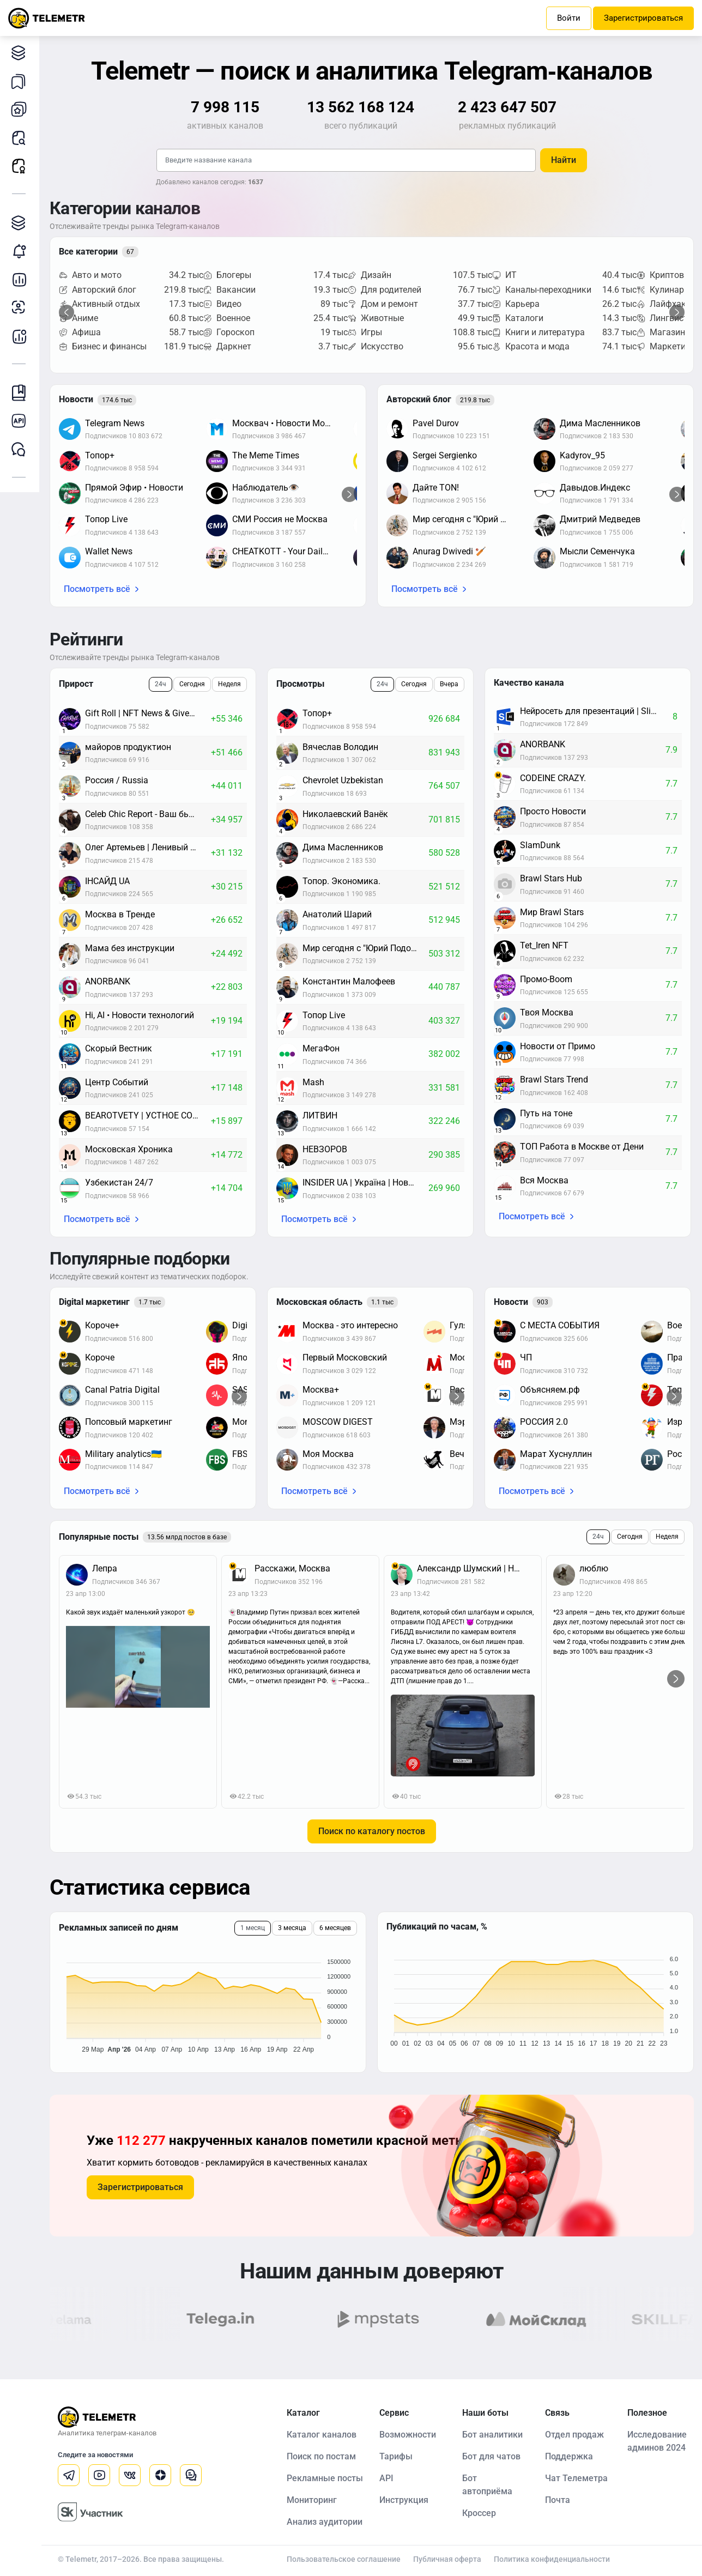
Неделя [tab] (229, 684)
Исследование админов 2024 (657, 2441)
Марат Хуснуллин (556, 1454)
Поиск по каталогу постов (371, 1831)
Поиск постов (21, 137)
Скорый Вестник (118, 1048)
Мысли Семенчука (597, 551)
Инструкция (403, 2500)
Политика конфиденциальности (552, 2559)
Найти (563, 160)
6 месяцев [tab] (335, 1928)
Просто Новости (553, 811)
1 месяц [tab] (252, 1928)
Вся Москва (544, 1180)
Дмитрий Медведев (600, 519)
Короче (99, 1357)
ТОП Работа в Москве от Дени (582, 1146)
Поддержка (569, 2456)
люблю (593, 1568)
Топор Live (106, 519)
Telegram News (114, 423)
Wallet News (108, 551)
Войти (568, 18)
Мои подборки (21, 80)
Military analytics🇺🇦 (123, 1454)
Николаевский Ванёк (345, 814)
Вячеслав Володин (340, 747)
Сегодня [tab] (192, 684)
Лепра (104, 1568)
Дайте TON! (436, 487)
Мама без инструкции (129, 948)
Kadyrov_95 (582, 455)
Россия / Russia (116, 780)
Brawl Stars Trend (554, 1079)
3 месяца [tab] (292, 1928)
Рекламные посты (21, 166)
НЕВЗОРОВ (324, 1149)
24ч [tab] (160, 684)
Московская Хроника (129, 1149)
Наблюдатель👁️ (265, 487)
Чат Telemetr (21, 449)
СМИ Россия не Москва (280, 519)
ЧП (526, 1357)
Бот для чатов (491, 2456)
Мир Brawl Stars (552, 912)
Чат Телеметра (576, 2478)
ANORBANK (107, 981)
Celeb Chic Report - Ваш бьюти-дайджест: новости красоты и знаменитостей (148, 814)
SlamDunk (540, 845)
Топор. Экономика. (341, 881)
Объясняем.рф (550, 1389)
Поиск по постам (321, 2456)
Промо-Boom (546, 979)
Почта (557, 2500)
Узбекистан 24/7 (119, 1182)
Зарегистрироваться (643, 18)
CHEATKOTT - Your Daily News (287, 551)
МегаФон (321, 1048)
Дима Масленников (600, 423)
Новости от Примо (557, 1046)
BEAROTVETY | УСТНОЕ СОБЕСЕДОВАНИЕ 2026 (148, 1115)
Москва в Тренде (120, 914)
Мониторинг (21, 251)
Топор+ (99, 455)
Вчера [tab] (449, 684)
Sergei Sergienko (445, 455)
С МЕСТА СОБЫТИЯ (560, 1325)
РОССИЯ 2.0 (544, 1422)
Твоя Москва (546, 1012)
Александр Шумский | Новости (476, 1568)
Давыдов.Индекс (595, 487)
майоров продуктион (128, 747)
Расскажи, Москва (292, 1568)
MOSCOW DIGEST (337, 1422)
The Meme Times (265, 455)
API (386, 2478)
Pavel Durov (436, 423)
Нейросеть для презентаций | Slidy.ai (594, 711)
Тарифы (396, 2456)
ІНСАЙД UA (107, 881)
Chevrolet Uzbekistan (342, 780)
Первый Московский (344, 1357)
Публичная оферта (447, 2559)
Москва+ (320, 1389)
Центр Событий (116, 1082)
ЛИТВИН (319, 1115)
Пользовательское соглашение (344, 2559)
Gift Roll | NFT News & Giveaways (148, 713)
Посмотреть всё (97, 589)
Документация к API (21, 421)
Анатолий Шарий (337, 914)
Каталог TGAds (21, 222)
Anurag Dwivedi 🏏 (449, 551)
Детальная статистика (21, 279)
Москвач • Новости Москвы (287, 423)
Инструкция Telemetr (21, 392)
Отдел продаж (574, 2434)
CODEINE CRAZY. (553, 778)
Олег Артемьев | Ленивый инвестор (148, 847)
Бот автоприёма (487, 2484)
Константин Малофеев (348, 981)
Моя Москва (328, 1454)
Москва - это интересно (350, 1325)
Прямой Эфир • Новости (134, 487)
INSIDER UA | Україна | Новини (362, 1182)
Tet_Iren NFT (544, 945)
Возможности (407, 2434)
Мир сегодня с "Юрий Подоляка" (468, 519)
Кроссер (479, 2513)
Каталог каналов (21, 52)
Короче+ (102, 1325)
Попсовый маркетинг (128, 1422)
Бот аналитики (21, 336)
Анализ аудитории (21, 307)
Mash (313, 1082)
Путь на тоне (546, 1113)
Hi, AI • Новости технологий (139, 1015)
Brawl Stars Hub (551, 878)
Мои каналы (21, 109)
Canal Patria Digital (122, 1389)
